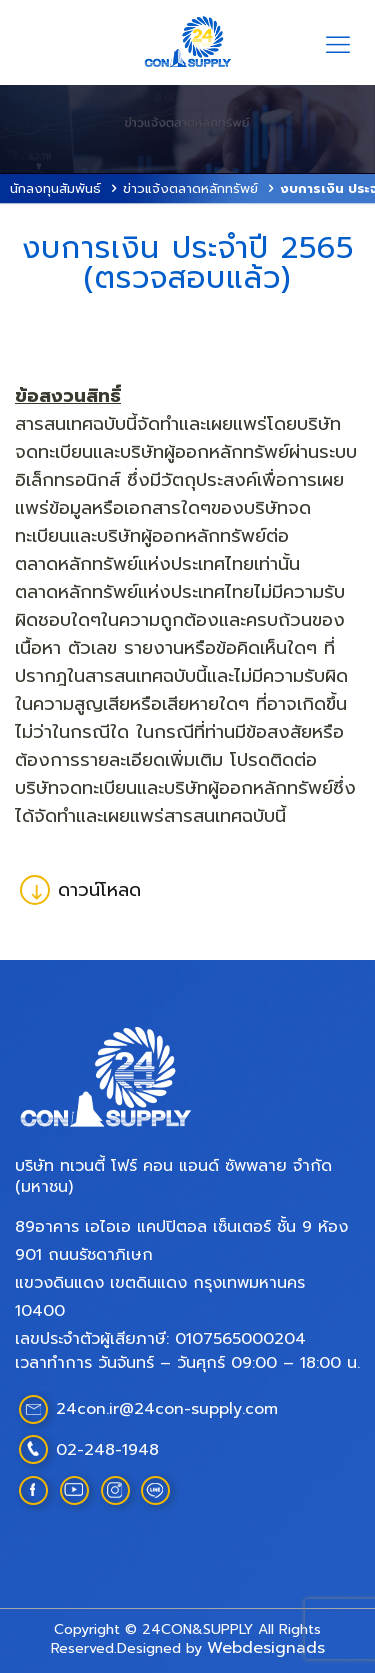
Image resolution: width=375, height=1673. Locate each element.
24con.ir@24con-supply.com (167, 1409)
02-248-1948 (107, 1450)
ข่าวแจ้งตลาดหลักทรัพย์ (190, 188)
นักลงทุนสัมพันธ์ (55, 188)
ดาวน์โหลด (80, 890)
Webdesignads (266, 1648)
